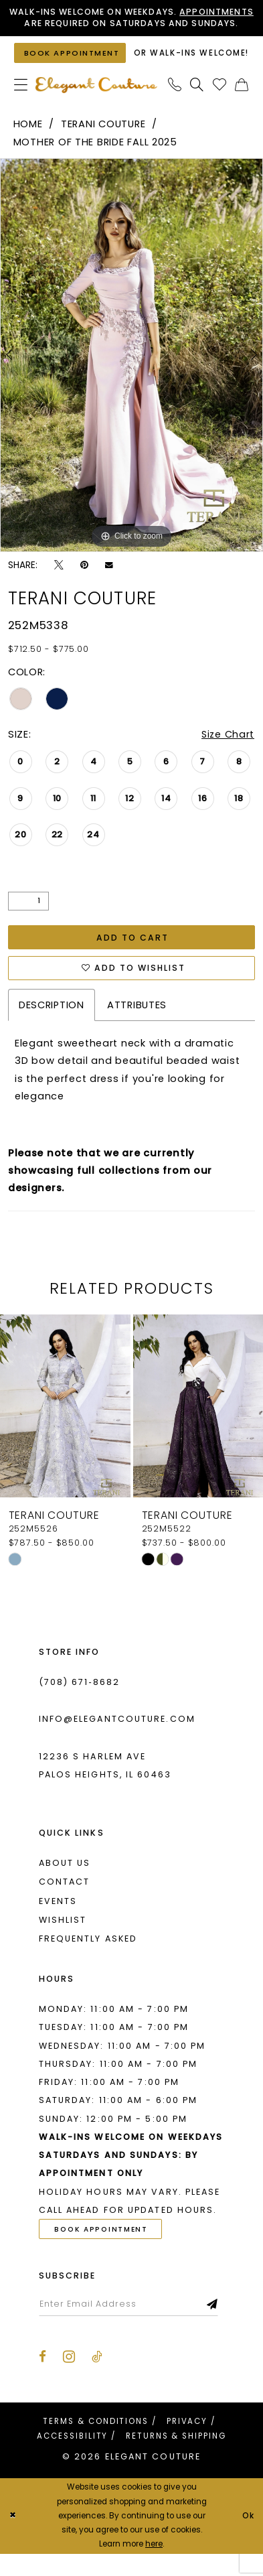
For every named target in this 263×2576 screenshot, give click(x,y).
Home (28, 143)
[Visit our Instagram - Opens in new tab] (69, 2379)
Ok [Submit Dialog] (248, 2537)
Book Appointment (103, 2251)
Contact (64, 1903)
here (154, 2566)
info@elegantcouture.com (117, 1740)
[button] (21, 105)
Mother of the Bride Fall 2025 (95, 162)
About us (65, 1884)
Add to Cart (132, 957)
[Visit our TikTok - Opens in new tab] (97, 2380)
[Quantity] (28, 921)
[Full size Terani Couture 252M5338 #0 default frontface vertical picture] (131, 374)
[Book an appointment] (70, 68)
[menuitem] (21, 105)
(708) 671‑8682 (79, 1703)
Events (58, 1922)
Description (51, 1026)
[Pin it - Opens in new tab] (84, 585)
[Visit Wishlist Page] (220, 105)
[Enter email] (131, 2326)
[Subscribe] (217, 2326)
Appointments (48, 23)
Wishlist (63, 1941)
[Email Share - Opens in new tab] (109, 585)
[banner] (96, 104)
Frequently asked (88, 1960)
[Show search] (197, 105)
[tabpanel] (131, 374)
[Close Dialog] (13, 2538)
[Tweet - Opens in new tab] (59, 585)
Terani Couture (103, 143)
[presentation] (65, 1427)
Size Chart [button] (227, 754)
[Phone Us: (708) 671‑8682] (175, 105)
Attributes (137, 1026)
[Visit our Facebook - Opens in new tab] (42, 2380)
